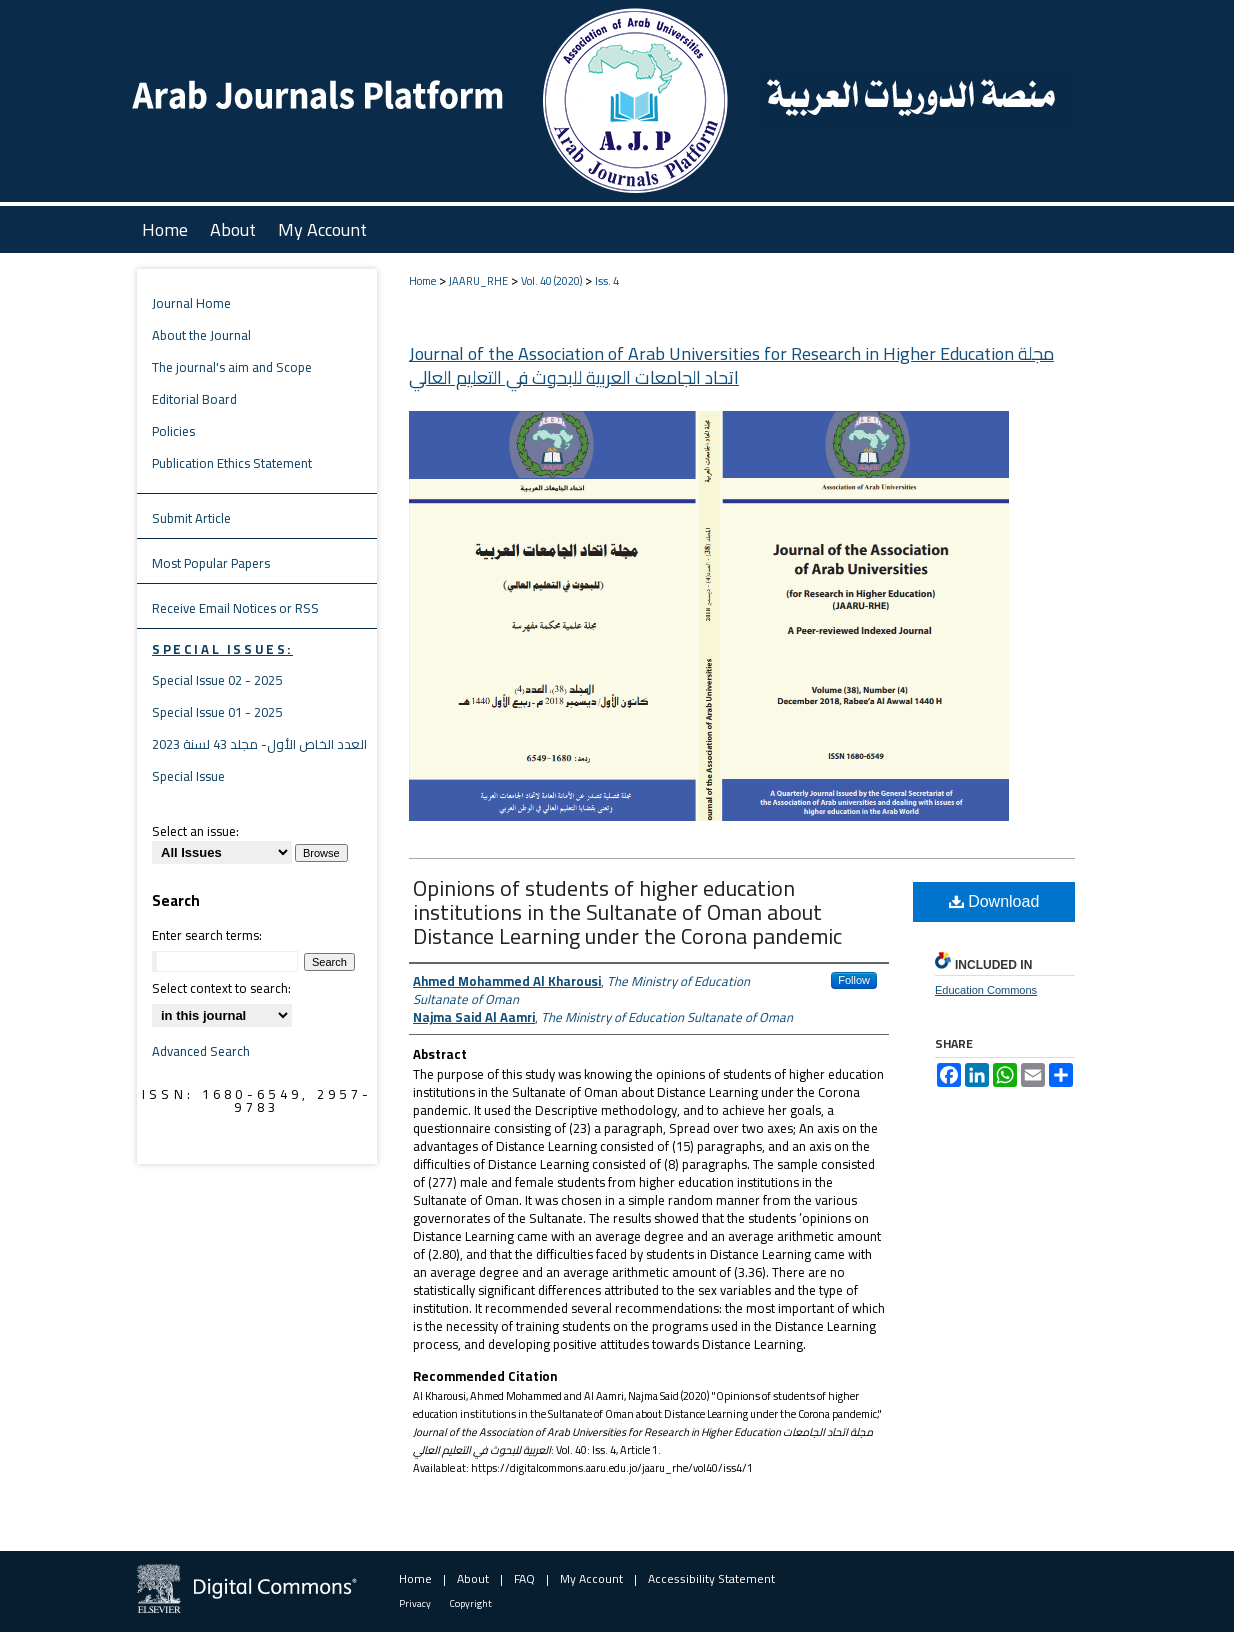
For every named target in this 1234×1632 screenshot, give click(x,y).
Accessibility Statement (711, 1578)
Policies (173, 431)
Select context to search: (221, 988)
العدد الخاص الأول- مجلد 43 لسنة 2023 (259, 744)
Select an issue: (195, 831)
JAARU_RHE (478, 281)
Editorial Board (194, 399)
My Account (591, 1578)
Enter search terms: (207, 935)
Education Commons (986, 990)
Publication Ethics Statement (232, 463)
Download (994, 901)
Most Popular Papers (211, 563)
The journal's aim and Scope (232, 367)
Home (422, 281)
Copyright (471, 1603)
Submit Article (191, 518)
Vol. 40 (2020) (551, 281)
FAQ (524, 1578)
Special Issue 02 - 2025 (217, 680)
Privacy (415, 1603)
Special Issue (188, 776)
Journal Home (191, 303)
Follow (854, 980)
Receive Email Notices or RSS (235, 608)
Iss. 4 (607, 281)
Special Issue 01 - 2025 (217, 712)
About (473, 1578)
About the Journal (201, 335)
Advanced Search (201, 1051)
